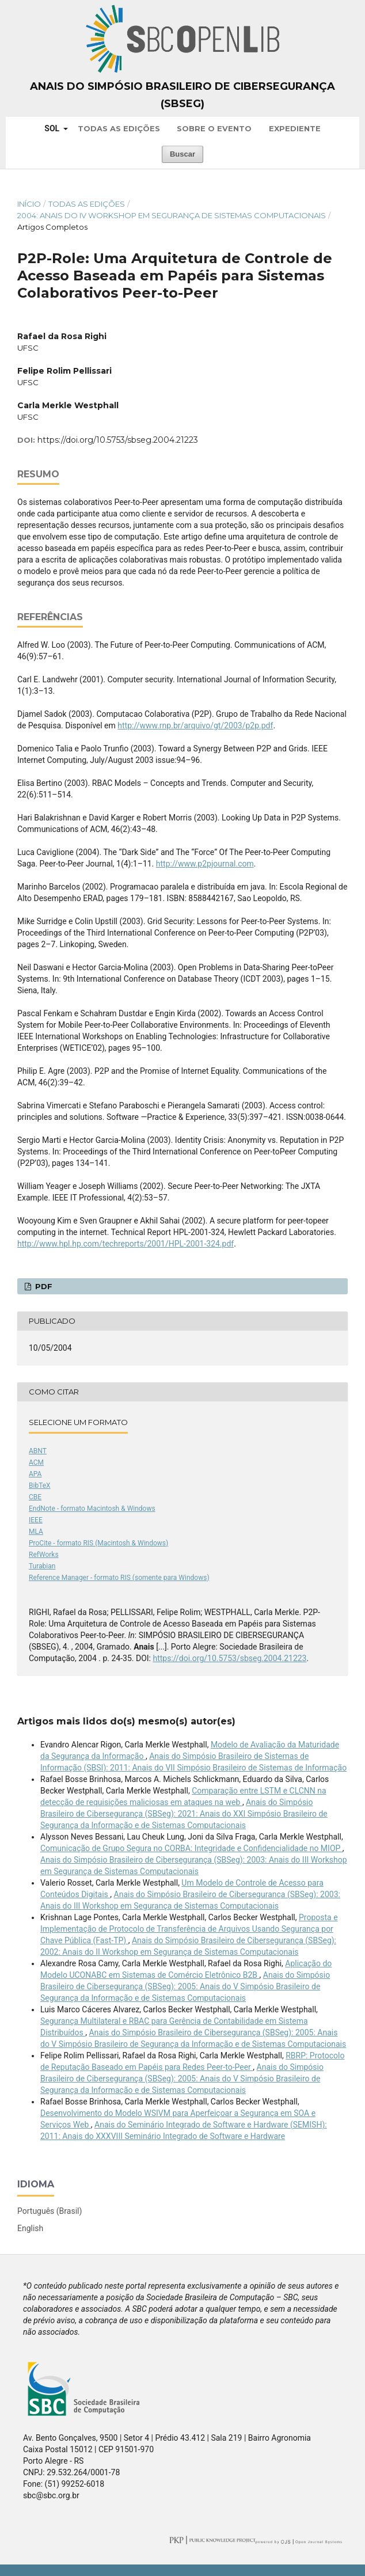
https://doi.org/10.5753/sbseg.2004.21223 (117, 440)
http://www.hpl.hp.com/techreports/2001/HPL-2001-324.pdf (125, 1243)
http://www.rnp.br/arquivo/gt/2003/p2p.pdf (195, 725)
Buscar (182, 154)
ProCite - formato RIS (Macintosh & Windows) (98, 1543)
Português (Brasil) (49, 2211)
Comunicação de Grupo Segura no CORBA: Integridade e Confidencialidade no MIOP (191, 1848)
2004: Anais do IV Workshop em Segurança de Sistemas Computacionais (171, 215)
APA (35, 1474)
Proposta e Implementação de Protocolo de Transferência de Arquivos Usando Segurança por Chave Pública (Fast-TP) (189, 1929)
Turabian (42, 1566)
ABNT (38, 1451)
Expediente (295, 128)
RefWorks (44, 1555)
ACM (36, 1462)
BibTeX (40, 1485)
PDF (42, 1286)
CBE (35, 1497)
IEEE (36, 1520)
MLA (36, 1532)
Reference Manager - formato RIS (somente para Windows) (119, 1578)
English (30, 2228)
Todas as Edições (119, 128)
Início (29, 203)
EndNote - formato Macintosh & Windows (92, 1508)
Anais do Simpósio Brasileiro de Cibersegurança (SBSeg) (182, 95)
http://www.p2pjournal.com (205, 863)
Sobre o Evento (214, 128)
